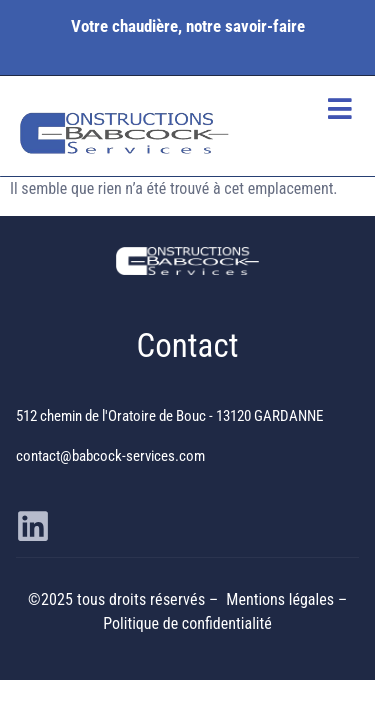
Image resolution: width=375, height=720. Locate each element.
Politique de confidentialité (187, 623)
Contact (188, 345)
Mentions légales (281, 599)
